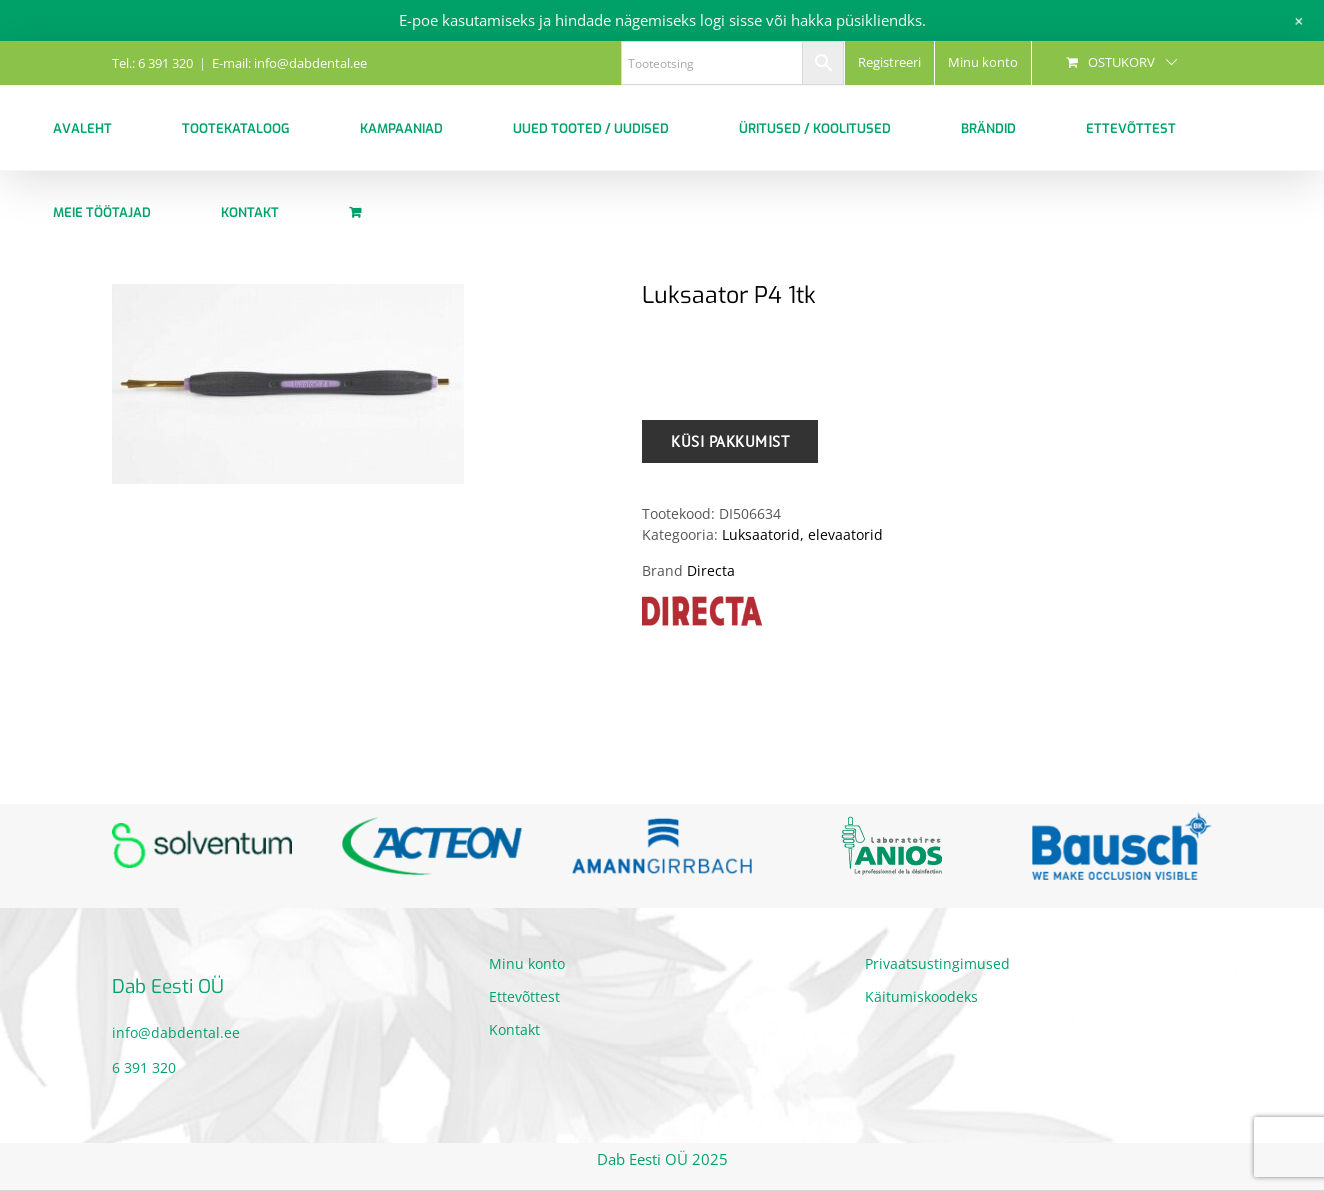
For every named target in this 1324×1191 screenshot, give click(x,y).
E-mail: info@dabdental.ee (289, 63)
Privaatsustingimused (937, 963)
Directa (711, 570)
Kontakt (514, 1029)
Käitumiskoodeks (921, 996)
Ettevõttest (524, 996)
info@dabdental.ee (176, 1032)
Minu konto (527, 963)
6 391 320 (144, 1067)
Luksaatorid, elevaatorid (802, 534)
